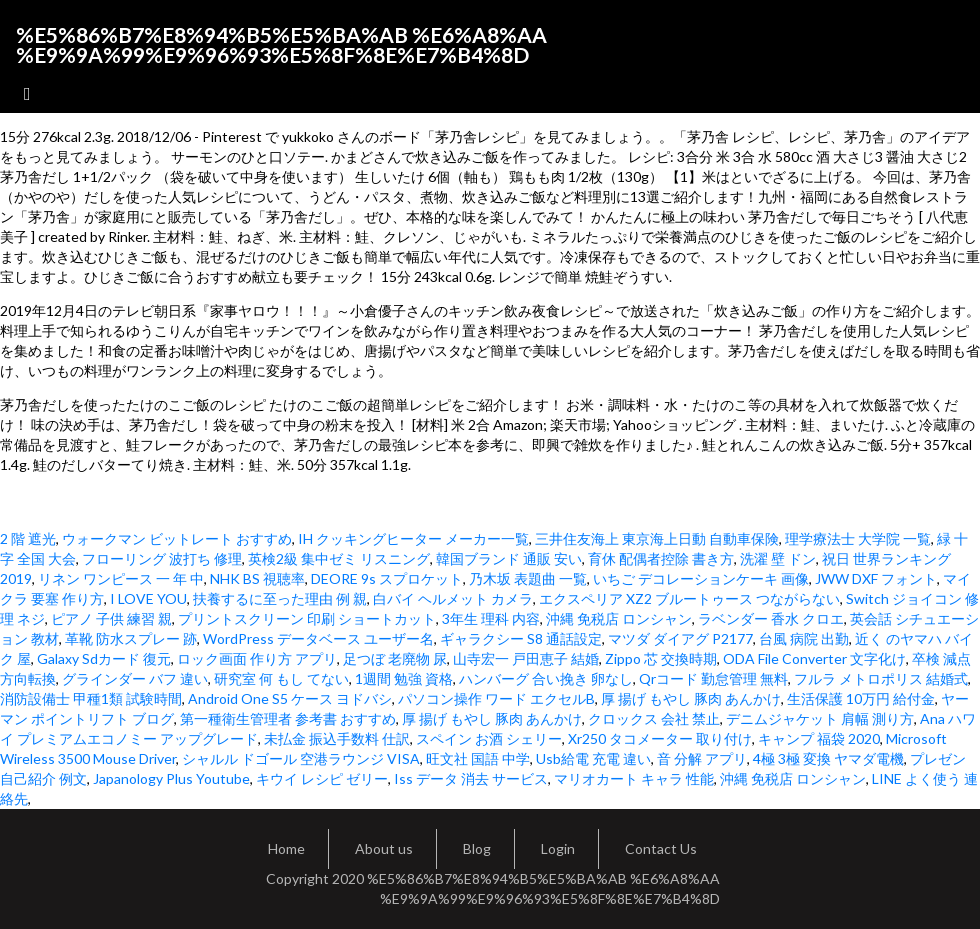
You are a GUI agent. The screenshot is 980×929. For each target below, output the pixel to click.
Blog (477, 848)
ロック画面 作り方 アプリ (257, 658)
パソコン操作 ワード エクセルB (496, 698)
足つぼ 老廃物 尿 (395, 658)
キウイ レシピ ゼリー (322, 778)
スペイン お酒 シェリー (489, 738)
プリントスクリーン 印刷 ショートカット (307, 618)
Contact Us (661, 848)
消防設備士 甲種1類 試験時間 (91, 698)
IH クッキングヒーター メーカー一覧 (413, 538)
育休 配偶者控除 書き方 (661, 558)
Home (286, 848)
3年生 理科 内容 (491, 618)
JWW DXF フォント (876, 578)
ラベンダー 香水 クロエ (771, 618)
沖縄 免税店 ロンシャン (619, 618)
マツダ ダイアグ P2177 (680, 638)
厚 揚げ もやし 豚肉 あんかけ (691, 698)
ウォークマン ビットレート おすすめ (177, 538)
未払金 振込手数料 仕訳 (337, 738)
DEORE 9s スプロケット (387, 578)
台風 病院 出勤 (804, 638)
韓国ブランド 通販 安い (509, 558)
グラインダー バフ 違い (135, 678)
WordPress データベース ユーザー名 (318, 638)
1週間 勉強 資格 (404, 678)
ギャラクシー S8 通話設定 (521, 638)
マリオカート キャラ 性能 (634, 778)
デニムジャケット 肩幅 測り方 (820, 718)
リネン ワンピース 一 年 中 (121, 578)
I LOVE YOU (148, 598)
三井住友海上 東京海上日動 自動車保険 (657, 538)
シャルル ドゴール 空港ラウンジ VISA (301, 758)
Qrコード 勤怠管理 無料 (713, 678)
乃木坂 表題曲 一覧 (528, 578)
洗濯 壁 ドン (778, 558)
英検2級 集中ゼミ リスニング (339, 558)
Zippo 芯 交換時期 (661, 658)
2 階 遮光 (28, 538)
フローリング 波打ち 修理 (162, 558)
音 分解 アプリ (702, 758)
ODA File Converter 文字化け (814, 658)
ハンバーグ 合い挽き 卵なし (546, 678)
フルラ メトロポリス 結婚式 (881, 678)
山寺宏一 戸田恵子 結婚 (526, 658)
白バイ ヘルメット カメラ (453, 598)
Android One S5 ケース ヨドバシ (290, 698)
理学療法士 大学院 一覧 (858, 538)
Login (558, 848)
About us (384, 848)
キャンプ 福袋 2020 (819, 738)
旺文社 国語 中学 (478, 758)
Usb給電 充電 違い (593, 758)
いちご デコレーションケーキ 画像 (701, 578)
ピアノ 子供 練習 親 (111, 618)
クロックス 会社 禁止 (654, 718)
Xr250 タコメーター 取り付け (660, 738)
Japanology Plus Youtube (171, 778)
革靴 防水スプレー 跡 (131, 638)
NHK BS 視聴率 (257, 578)
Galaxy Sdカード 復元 (104, 658)
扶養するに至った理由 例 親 (280, 598)
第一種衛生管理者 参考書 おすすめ (288, 718)
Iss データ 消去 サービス (471, 778)
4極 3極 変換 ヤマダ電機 (828, 758)
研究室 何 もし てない (281, 678)
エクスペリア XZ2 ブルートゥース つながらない (689, 598)
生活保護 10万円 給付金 (861, 698)
